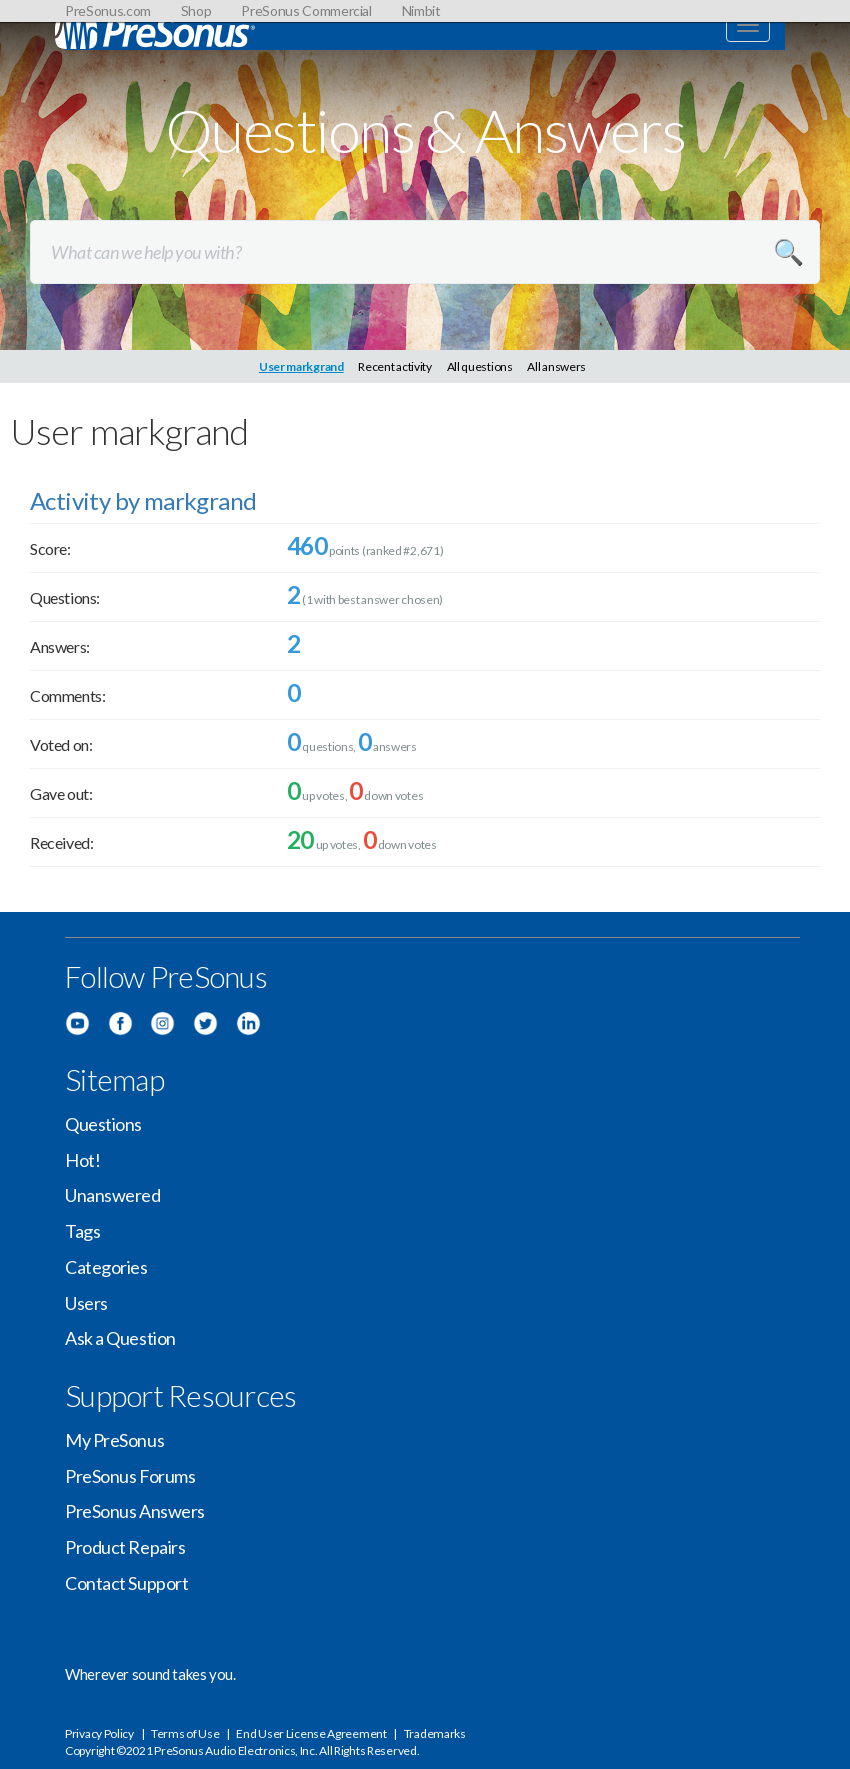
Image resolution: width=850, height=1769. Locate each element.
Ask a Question (120, 1338)
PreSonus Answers (135, 1511)
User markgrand (301, 366)
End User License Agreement (311, 1733)
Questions (103, 1124)
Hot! (82, 1160)
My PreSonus (114, 1440)
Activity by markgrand (143, 500)
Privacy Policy (99, 1733)
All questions (480, 366)
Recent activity (395, 366)
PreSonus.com (108, 10)
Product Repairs (125, 1547)
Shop (196, 10)
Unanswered (113, 1195)
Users (86, 1303)
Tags (82, 1231)
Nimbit (421, 10)
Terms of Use (185, 1733)
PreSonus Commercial (306, 10)
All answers (556, 366)
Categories (106, 1267)
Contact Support (126, 1583)
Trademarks (435, 1733)
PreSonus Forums (130, 1476)
